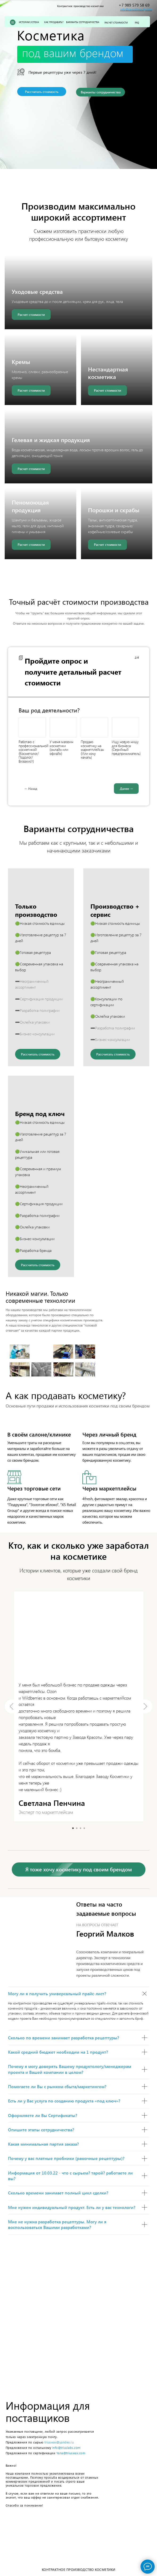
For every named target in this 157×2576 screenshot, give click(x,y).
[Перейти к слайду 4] (84, 1828)
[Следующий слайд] (145, 1706)
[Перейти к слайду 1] (73, 1828)
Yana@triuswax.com (70, 2453)
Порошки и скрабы (113, 510)
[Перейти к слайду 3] (80, 1828)
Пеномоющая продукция (30, 505)
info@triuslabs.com (66, 2448)
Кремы (21, 361)
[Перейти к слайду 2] (76, 1828)
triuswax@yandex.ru (59, 2442)
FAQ (137, 22)
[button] (78, 1869)
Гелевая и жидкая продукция (51, 439)
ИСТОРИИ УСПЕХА (29, 22)
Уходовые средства (37, 291)
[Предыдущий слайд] (12, 1706)
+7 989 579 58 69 (134, 5)
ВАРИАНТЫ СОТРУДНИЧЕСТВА (82, 22)
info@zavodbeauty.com (136, 9)
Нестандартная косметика (108, 372)
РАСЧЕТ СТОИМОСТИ (116, 22)
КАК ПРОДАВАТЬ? (53, 22)
